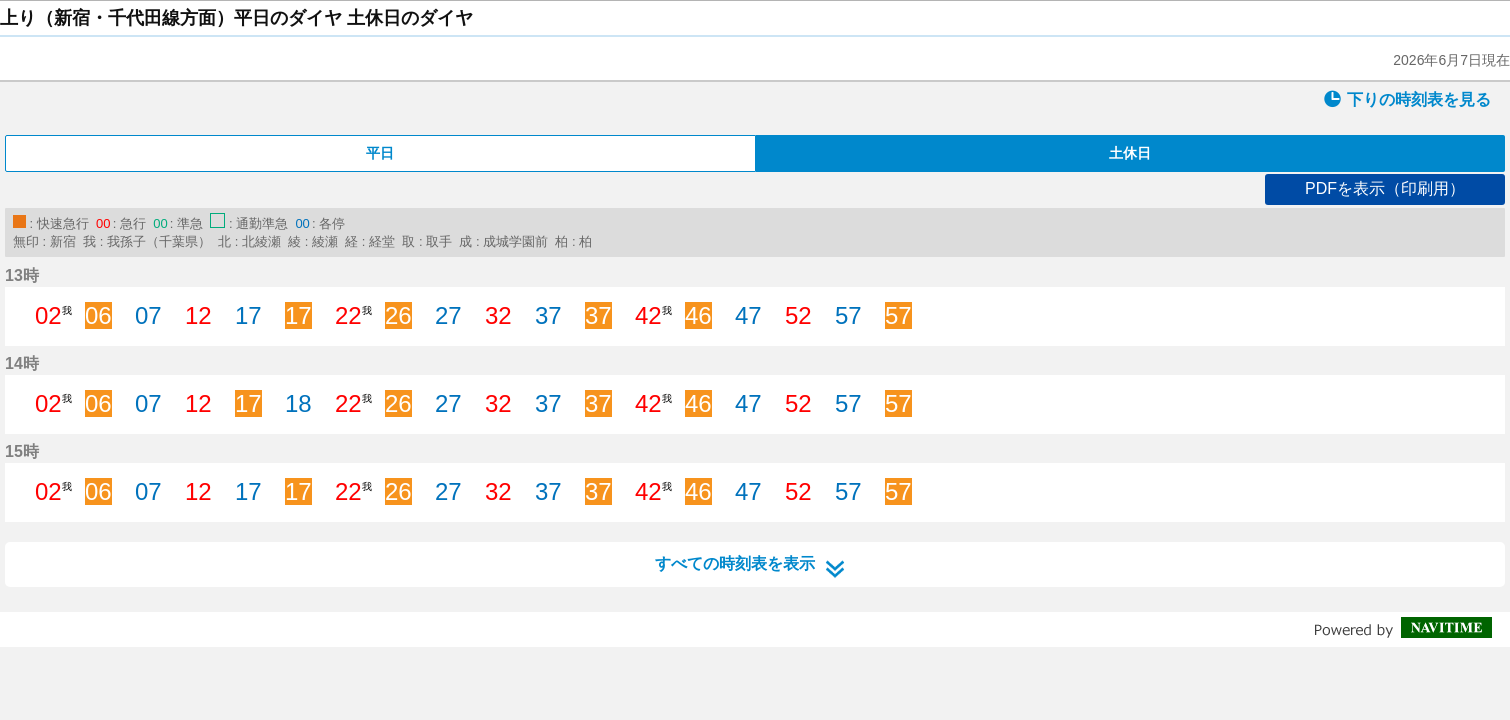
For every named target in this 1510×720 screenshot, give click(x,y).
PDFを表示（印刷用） (1385, 188)
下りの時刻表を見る (1407, 99)
